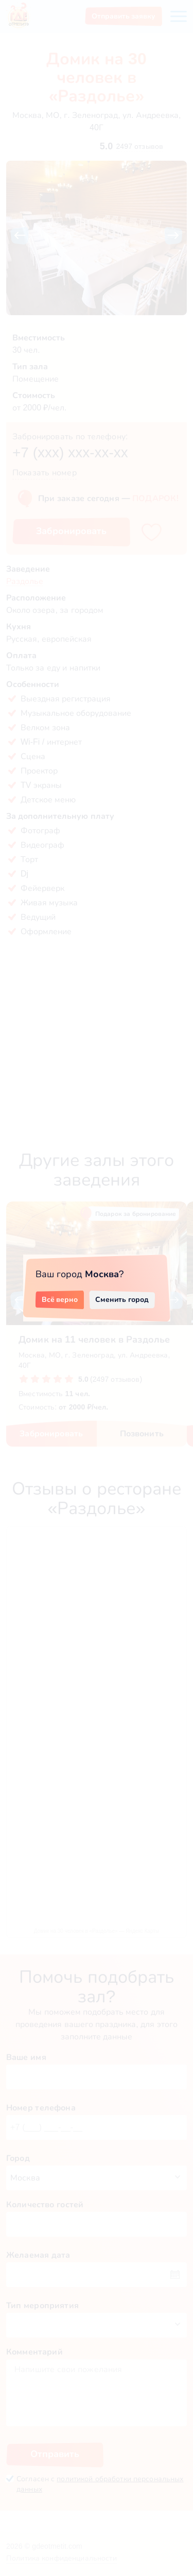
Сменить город (122, 1299)
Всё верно (60, 1299)
